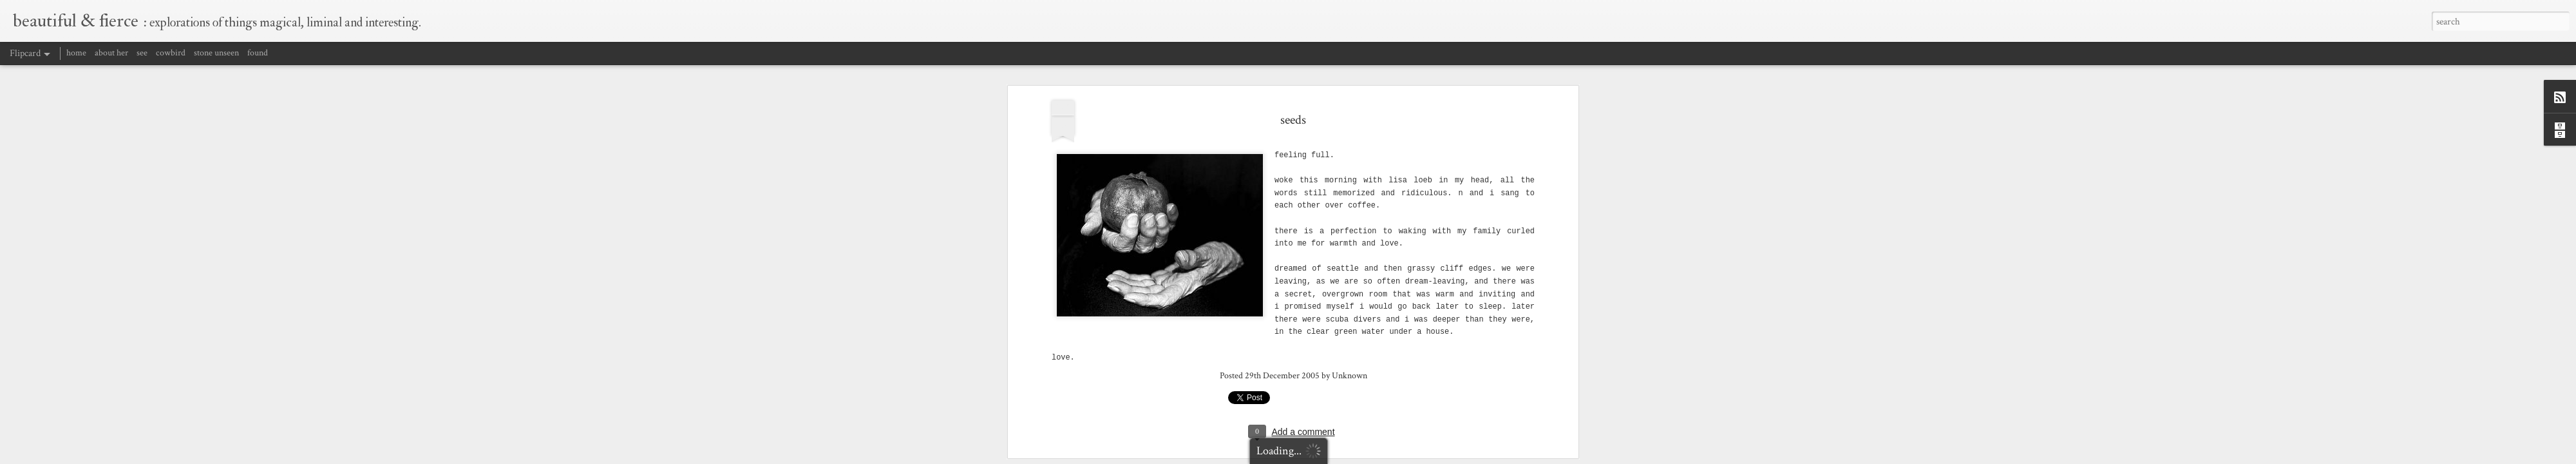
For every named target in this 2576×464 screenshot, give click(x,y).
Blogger (1436, 456)
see (142, 53)
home (76, 53)
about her (111, 53)
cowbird (170, 53)
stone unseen (216, 53)
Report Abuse (1469, 456)
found (257, 53)
